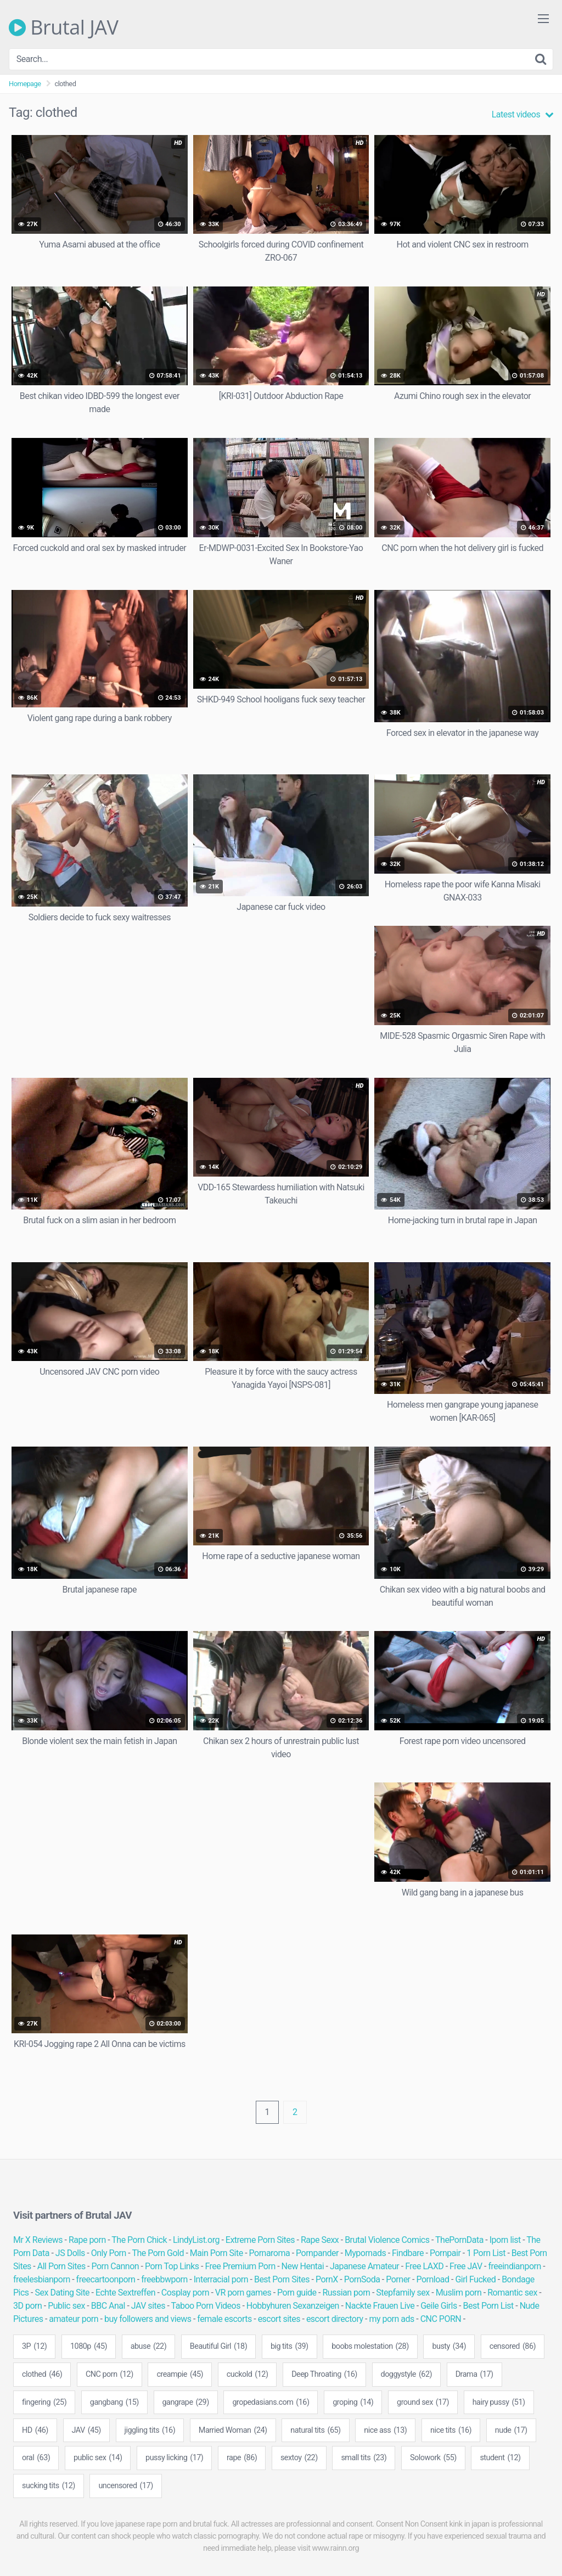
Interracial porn (221, 2279)
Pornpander (317, 2253)
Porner (398, 2279)
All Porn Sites (61, 2266)
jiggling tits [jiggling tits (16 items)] (150, 2431)
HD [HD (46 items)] (35, 2431)
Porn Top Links (172, 2266)
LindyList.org (196, 2240)
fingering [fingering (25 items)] (44, 2403)
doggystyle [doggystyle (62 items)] (406, 2375)
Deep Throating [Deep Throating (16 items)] (324, 2375)
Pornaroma (269, 2253)
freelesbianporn (41, 2279)
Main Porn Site (216, 2253)
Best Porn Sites (282, 2279)
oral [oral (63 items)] (36, 2458)
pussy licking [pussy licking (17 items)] (174, 2458)
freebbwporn (164, 2279)
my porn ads (391, 2319)
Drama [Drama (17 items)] (474, 2375)
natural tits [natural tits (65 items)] (315, 2431)
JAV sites (148, 2306)
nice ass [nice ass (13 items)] (385, 2431)
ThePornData (459, 2240)
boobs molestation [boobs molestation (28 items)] (369, 2347)
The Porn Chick (139, 2240)
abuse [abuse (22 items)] (149, 2347)
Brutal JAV (64, 27)
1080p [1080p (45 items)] (88, 2347)
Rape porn (87, 2240)
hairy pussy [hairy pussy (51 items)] (499, 2403)
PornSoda (362, 2279)
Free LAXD (424, 2266)
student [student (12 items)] (500, 2458)
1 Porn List (486, 2253)
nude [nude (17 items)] (511, 2431)
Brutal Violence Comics (387, 2240)
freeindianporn (514, 2266)
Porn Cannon (115, 2266)
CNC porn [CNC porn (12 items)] (109, 2375)
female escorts (224, 2319)
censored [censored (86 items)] (513, 2347)
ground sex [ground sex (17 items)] (423, 2403)
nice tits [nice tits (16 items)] (450, 2431)
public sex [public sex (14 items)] (98, 2458)
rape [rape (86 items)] (242, 2458)
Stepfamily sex (403, 2292)
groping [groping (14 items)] (353, 2403)
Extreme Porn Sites (260, 2240)
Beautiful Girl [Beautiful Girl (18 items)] (218, 2347)
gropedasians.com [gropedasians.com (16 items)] (270, 2403)
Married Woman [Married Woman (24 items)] (233, 2431)
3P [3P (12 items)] (34, 2347)
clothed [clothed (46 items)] (42, 2375)
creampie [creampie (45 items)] (179, 2375)
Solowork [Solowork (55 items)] (433, 2458)
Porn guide (297, 2292)
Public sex (66, 2306)
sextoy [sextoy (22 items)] (299, 2458)
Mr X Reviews (38, 2240)
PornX (327, 2279)
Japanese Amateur (364, 2266)
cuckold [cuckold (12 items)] (247, 2375)
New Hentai (303, 2266)
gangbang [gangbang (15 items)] (114, 2403)
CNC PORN (441, 2319)
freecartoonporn (106, 2279)
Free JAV (465, 2266)
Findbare (408, 2253)
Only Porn (108, 2253)
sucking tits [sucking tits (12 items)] (48, 2486)
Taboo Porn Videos (205, 2306)
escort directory (334, 2319)
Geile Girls (438, 2306)
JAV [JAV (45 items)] (86, 2431)
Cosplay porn (185, 2292)
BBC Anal (108, 2306)
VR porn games (243, 2292)
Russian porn (346, 2292)
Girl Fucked (475, 2279)
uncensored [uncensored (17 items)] (125, 2486)
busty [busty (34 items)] (449, 2347)
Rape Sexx (320, 2240)
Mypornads (365, 2253)
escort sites (279, 2319)
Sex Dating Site (62, 2292)
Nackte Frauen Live (380, 2306)
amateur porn (73, 2319)
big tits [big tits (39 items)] (289, 2347)
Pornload (432, 2279)
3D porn (27, 2306)
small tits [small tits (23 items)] (363, 2458)
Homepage (25, 84)
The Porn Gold (158, 2253)
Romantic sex (512, 2292)
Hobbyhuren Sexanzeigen (292, 2306)
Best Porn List (488, 2306)
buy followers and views (148, 2319)
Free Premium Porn (240, 2266)
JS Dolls (70, 2253)
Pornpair (445, 2253)
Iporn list (505, 2240)
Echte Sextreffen (125, 2292)
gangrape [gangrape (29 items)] (185, 2403)
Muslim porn (459, 2292)
